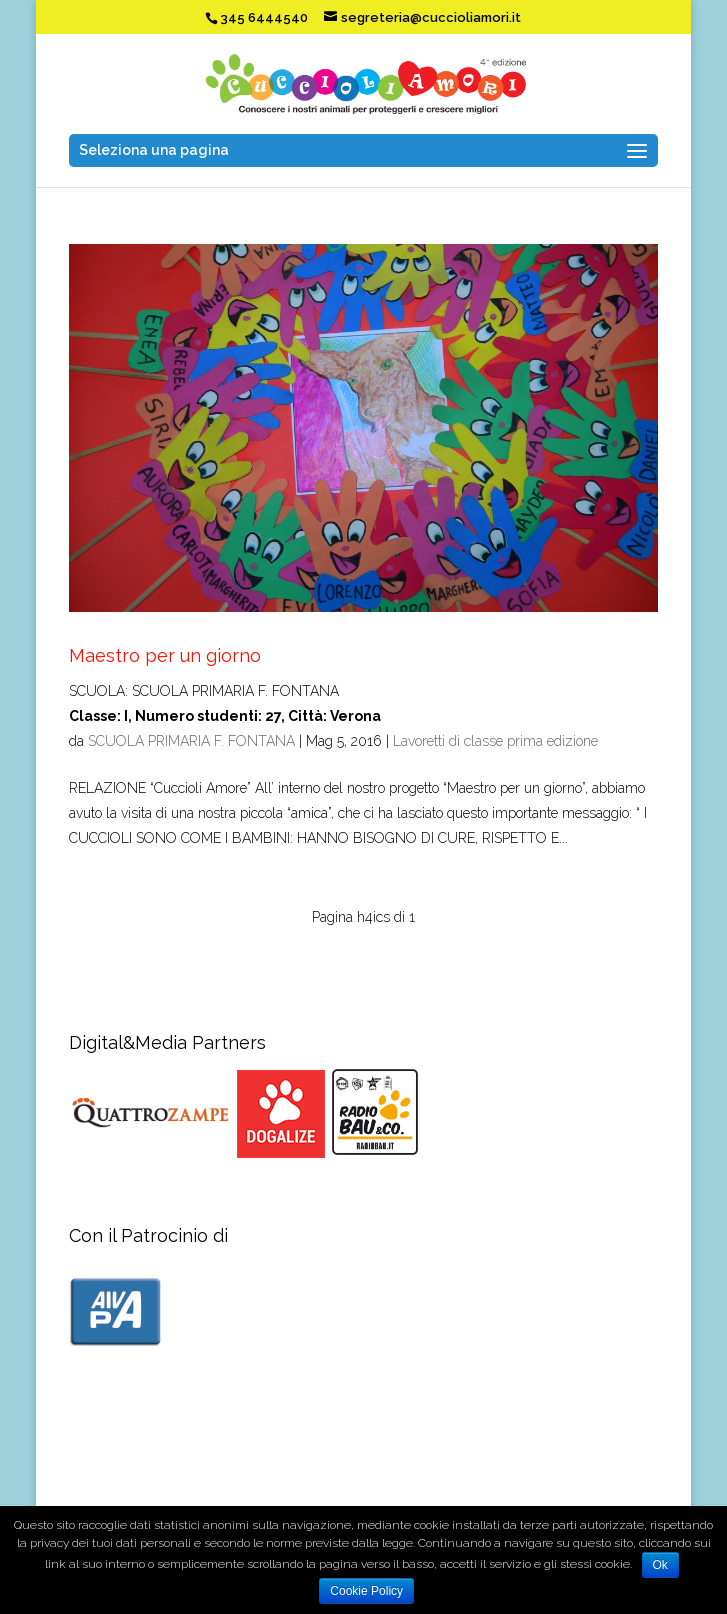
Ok (660, 1565)
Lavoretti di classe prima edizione (495, 741)
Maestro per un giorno (165, 655)
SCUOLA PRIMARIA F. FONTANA (191, 741)
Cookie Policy (366, 1591)
